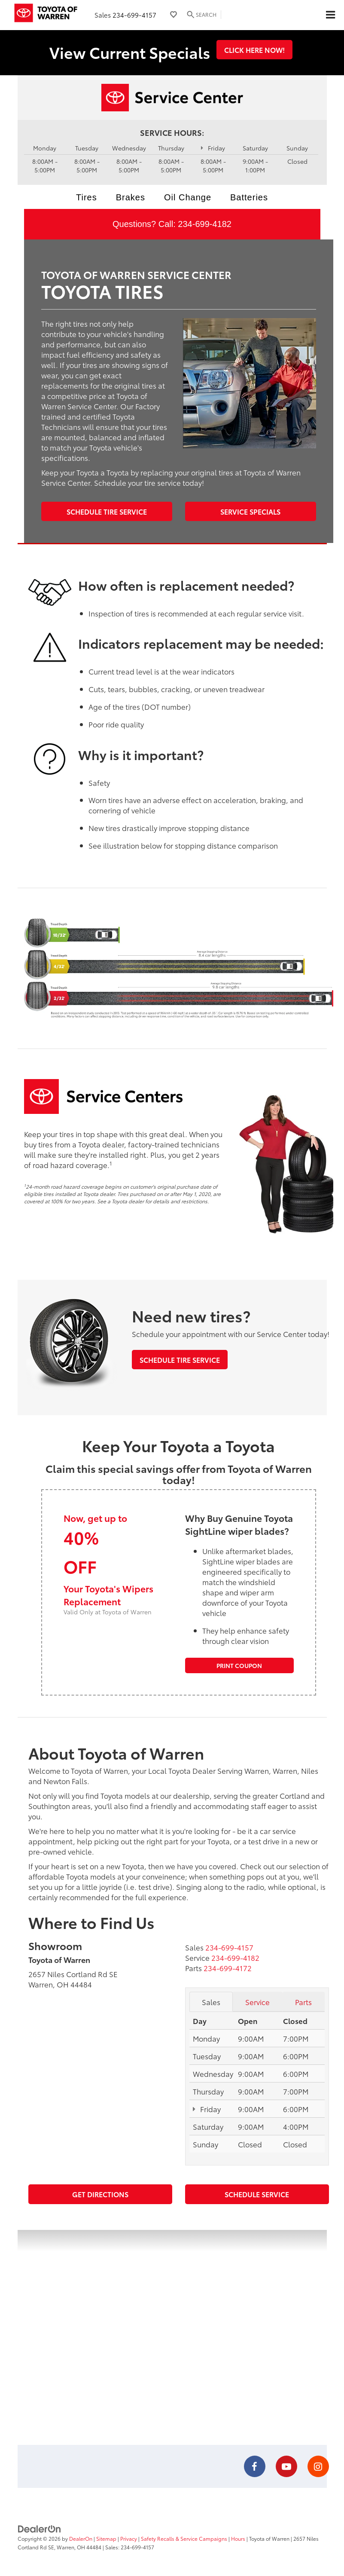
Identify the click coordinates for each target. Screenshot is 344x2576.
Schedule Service (257, 2194)
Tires (86, 197)
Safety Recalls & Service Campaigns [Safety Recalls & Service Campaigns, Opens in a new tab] (184, 2538)
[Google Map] (172, 2337)
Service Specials (250, 511)
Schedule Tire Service (107, 511)
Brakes (130, 197)
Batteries (249, 197)
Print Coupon (239, 1665)
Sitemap (106, 2538)
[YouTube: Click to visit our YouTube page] (286, 2467)
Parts (303, 2001)
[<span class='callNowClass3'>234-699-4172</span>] (228, 1968)
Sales (211, 2001)
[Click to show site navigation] (330, 15)
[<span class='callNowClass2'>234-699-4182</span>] (235, 1957)
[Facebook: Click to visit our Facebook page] (254, 2467)
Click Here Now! (254, 50)
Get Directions (100, 2194)
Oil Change (187, 197)
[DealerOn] (39, 2528)
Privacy (128, 2538)
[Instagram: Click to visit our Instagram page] (318, 2467)
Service (257, 2001)
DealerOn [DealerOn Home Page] (80, 2538)
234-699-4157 (134, 14)
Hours (238, 2538)
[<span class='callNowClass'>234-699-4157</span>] (229, 1947)
